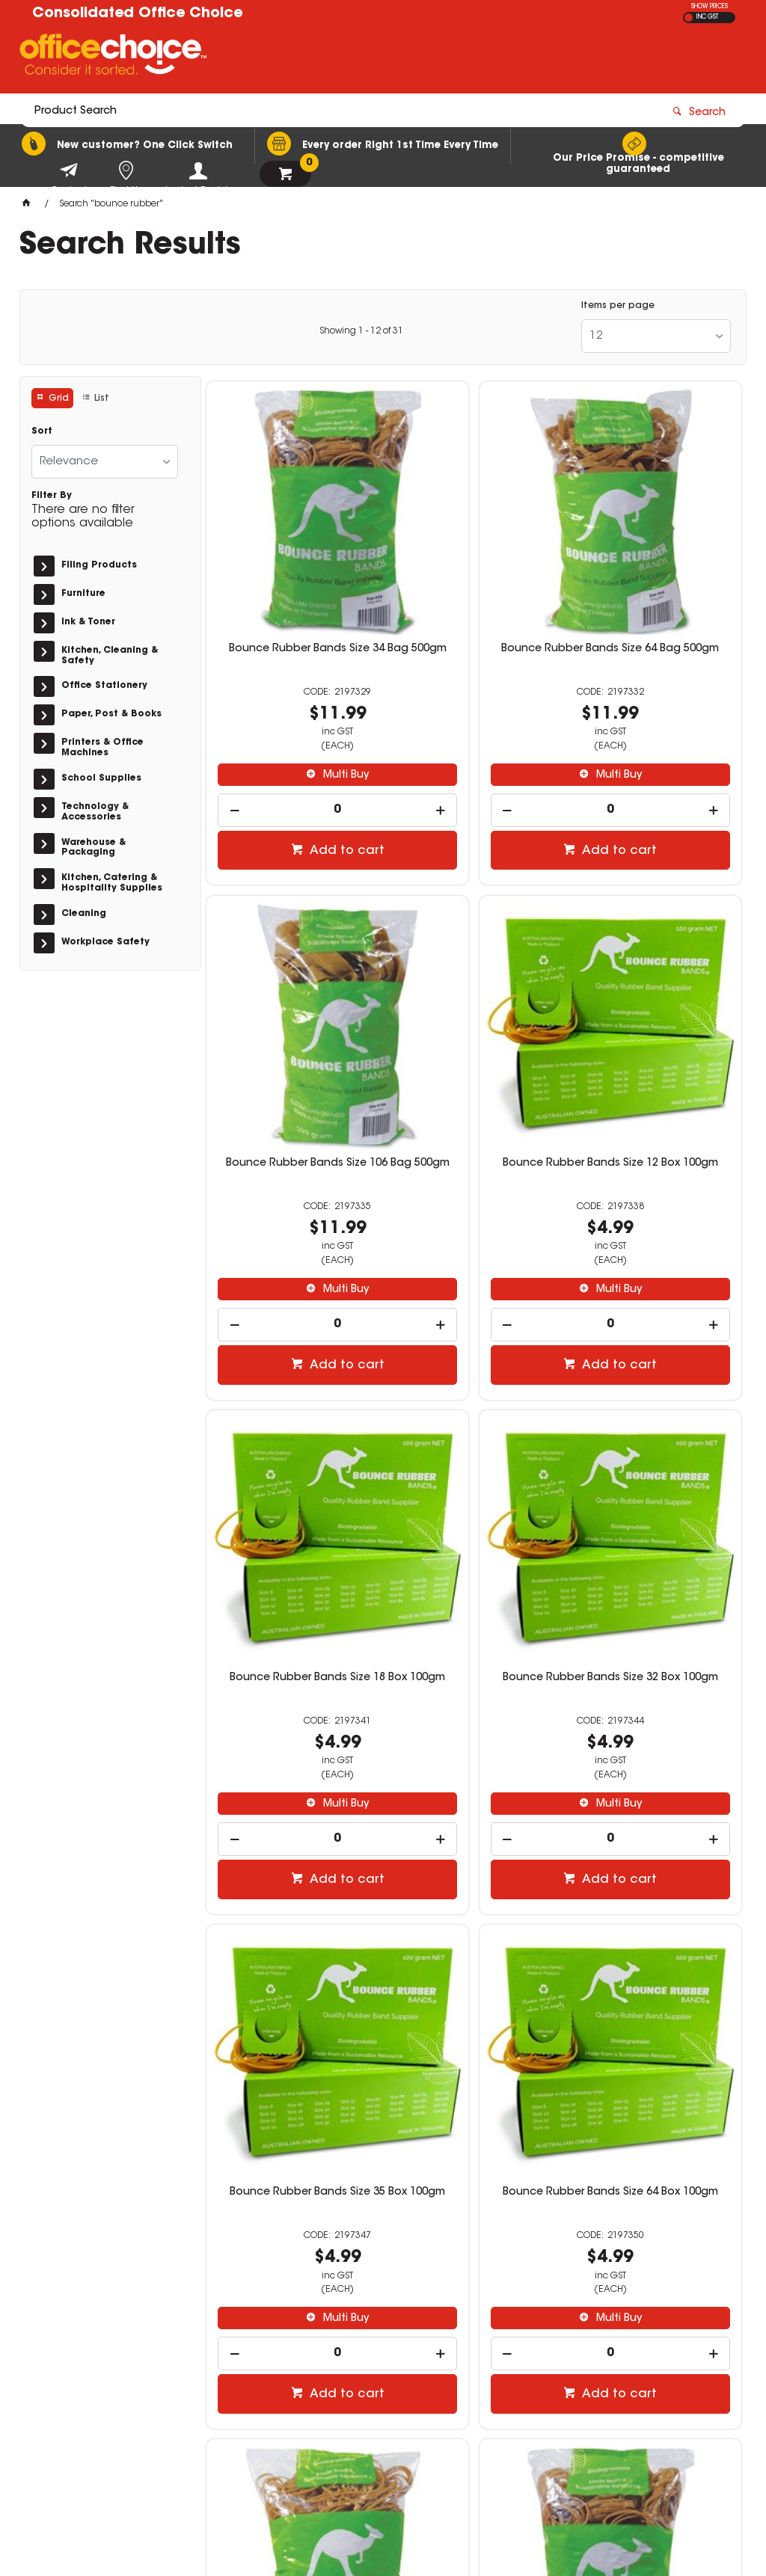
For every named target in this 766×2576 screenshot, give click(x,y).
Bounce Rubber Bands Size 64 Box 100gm (474, 1453)
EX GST (688, 17)
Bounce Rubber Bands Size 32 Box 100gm (656, 1014)
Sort (41, 431)
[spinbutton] (292, 730)
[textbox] (295, 58)
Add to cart (300, 771)
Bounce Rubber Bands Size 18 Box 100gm (474, 1014)
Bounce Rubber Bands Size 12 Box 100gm (292, 1014)
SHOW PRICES (709, 7)
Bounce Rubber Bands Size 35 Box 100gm (292, 1453)
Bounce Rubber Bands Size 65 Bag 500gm (656, 1893)
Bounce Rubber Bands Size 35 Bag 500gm (292, 1893)
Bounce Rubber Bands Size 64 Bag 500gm (474, 575)
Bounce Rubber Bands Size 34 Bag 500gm (292, 575)
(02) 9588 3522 (590, 2361)
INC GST (707, 17)
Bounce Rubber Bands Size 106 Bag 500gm (656, 575)
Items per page (618, 305)
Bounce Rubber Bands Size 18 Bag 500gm (656, 1453)
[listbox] (656, 336)
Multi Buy (299, 694)
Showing (361, 331)
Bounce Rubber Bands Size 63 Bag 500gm (474, 1893)
